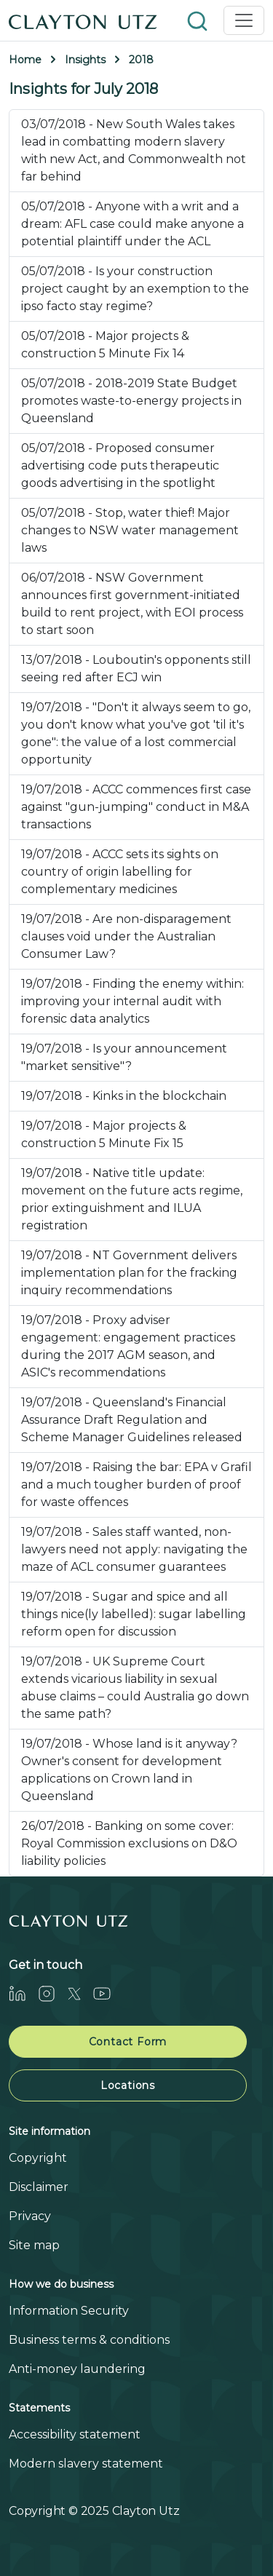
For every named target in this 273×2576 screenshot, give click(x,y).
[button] (199, 20)
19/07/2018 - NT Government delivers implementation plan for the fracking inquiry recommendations (129, 1272)
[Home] (83, 20)
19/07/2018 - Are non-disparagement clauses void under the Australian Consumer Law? (126, 936)
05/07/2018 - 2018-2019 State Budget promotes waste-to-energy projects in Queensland (131, 400)
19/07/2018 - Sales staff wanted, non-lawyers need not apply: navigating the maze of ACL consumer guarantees (134, 1549)
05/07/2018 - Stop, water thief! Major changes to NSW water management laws (130, 530)
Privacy (30, 2216)
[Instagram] (52, 1993)
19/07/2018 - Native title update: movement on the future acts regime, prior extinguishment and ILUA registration (131, 1199)
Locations (127, 2085)
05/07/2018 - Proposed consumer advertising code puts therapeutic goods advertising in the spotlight (120, 465)
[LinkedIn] (23, 1993)
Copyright (38, 2158)
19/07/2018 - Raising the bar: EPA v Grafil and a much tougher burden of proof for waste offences (136, 1484)
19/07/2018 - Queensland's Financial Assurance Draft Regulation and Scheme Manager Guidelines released (131, 1419)
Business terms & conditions (89, 2340)
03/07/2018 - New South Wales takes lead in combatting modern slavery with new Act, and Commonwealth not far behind (133, 150)
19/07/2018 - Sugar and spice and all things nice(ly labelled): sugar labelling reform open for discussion (133, 1614)
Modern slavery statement (86, 2463)
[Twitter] (80, 1993)
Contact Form (128, 2041)
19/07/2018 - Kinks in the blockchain (123, 1096)
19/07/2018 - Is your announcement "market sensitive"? (124, 1057)
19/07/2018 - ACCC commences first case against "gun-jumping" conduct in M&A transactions (136, 806)
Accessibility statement (75, 2434)
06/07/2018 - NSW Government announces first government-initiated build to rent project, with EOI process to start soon (132, 604)
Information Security (69, 2311)
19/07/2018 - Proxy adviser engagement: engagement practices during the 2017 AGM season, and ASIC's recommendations (128, 1346)
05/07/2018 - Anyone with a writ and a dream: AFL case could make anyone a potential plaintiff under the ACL (132, 223)
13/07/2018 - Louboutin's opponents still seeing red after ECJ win (136, 668)
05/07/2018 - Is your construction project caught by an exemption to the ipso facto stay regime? (135, 288)
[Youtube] (107, 1993)
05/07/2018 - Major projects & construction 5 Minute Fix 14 (105, 344)
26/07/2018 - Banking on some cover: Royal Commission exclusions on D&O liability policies (129, 1843)
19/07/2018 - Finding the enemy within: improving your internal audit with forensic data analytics (132, 1001)
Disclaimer (38, 2187)
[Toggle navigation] (243, 20)
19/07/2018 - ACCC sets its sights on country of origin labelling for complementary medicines (119, 871)
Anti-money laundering (77, 2369)
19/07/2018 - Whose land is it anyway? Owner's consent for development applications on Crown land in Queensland (129, 1770)
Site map (34, 2245)
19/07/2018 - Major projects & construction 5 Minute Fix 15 (103, 1134)
